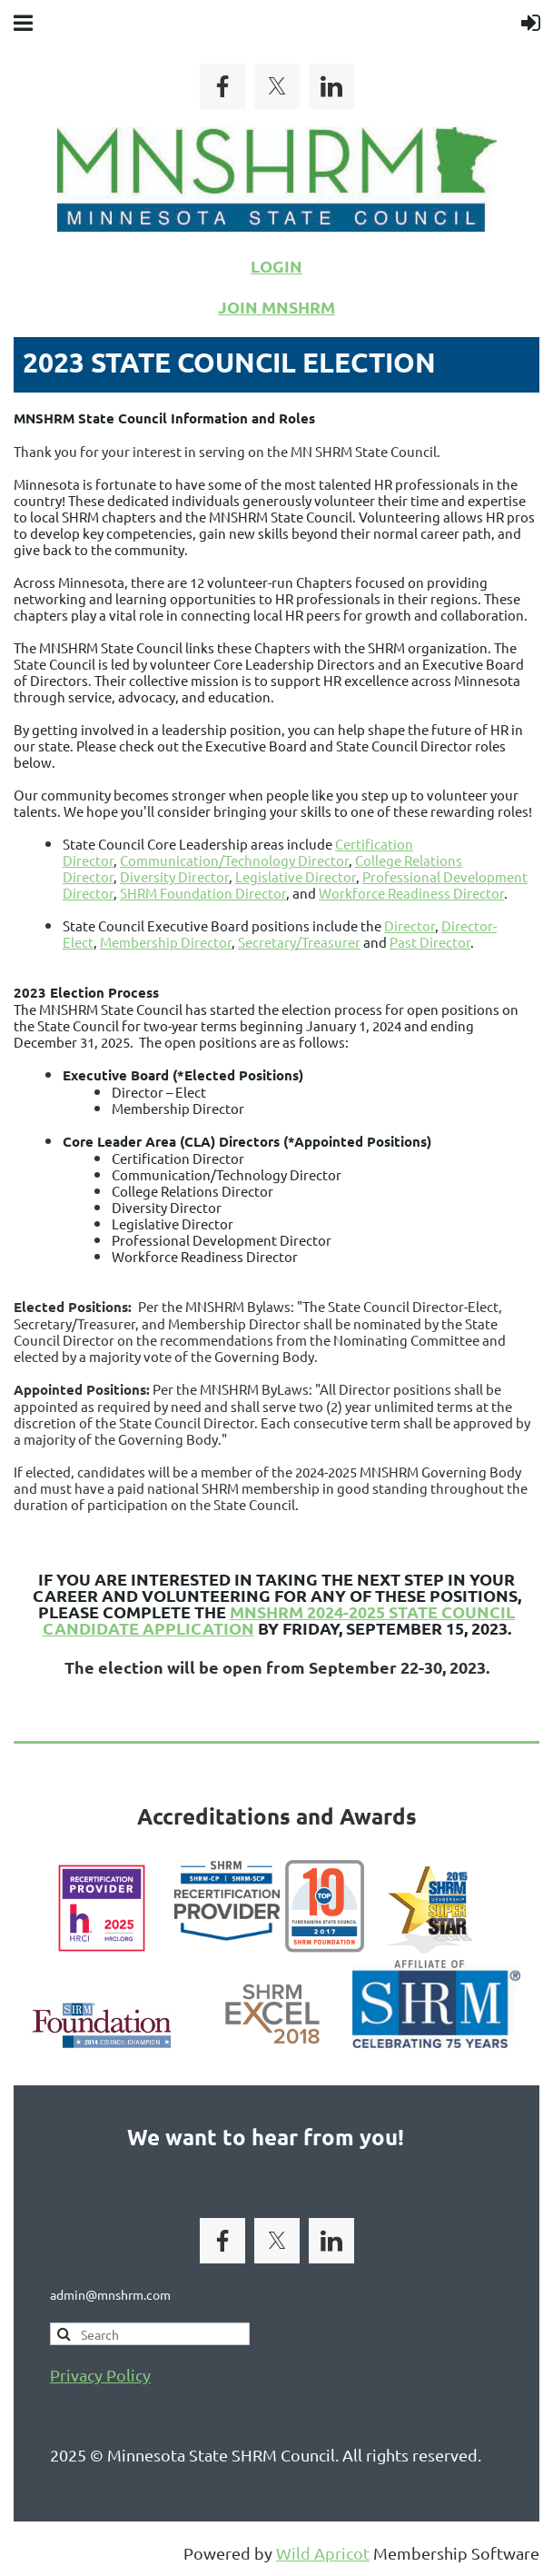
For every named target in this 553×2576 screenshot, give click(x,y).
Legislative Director (295, 876)
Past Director (430, 941)
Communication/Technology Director (234, 860)
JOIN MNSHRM (276, 306)
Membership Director (166, 941)
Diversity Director (174, 876)
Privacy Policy (100, 2374)
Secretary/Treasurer (299, 941)
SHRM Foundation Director (203, 892)
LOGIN (276, 265)
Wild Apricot (323, 2552)
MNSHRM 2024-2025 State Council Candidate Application (279, 1619)
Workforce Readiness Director (411, 892)
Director (409, 925)
